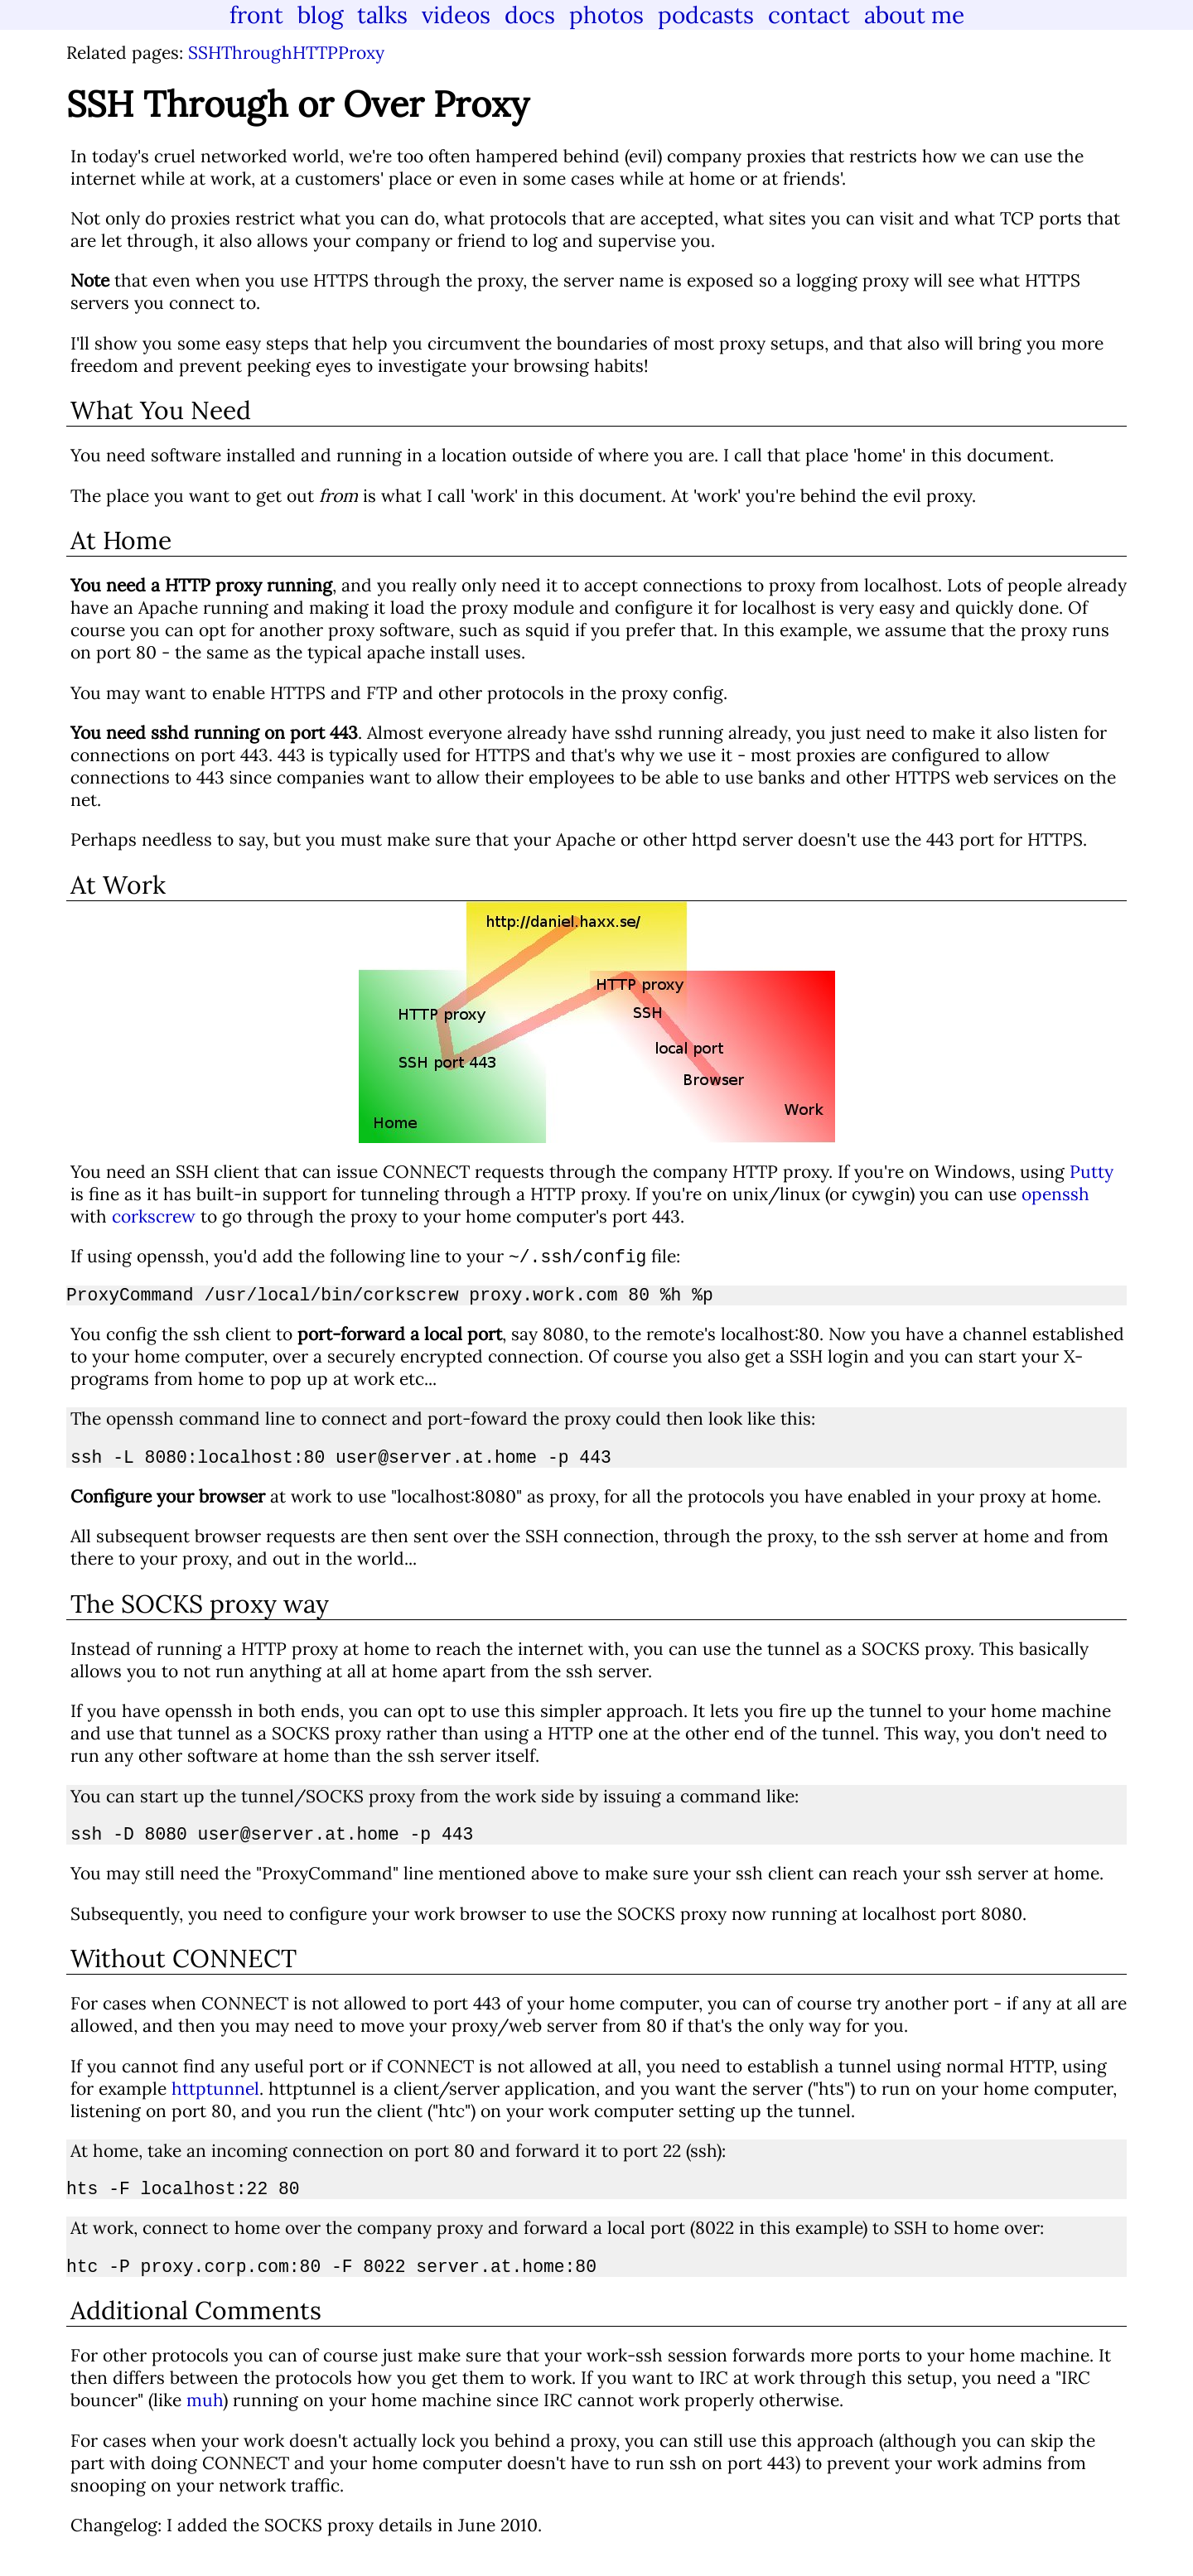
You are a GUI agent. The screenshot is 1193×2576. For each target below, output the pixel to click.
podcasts (706, 15)
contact (809, 15)
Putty (1091, 1171)
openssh (1055, 1194)
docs (530, 15)
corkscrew (154, 1216)
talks (382, 15)
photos (606, 15)
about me (914, 15)
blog (320, 15)
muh (204, 2422)
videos (456, 15)
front (256, 15)
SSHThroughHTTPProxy (286, 52)
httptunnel (215, 2102)
